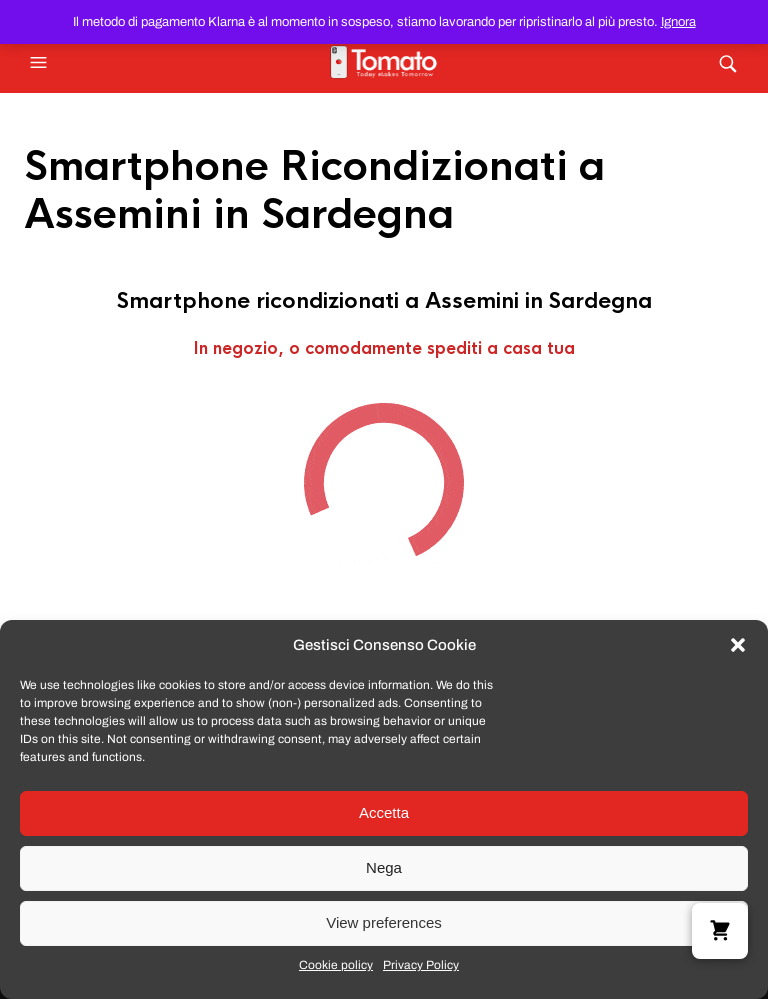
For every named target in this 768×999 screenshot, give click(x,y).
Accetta (384, 812)
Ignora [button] (678, 22)
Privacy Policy (421, 965)
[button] (738, 645)
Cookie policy (336, 965)
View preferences (384, 922)
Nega (384, 867)
